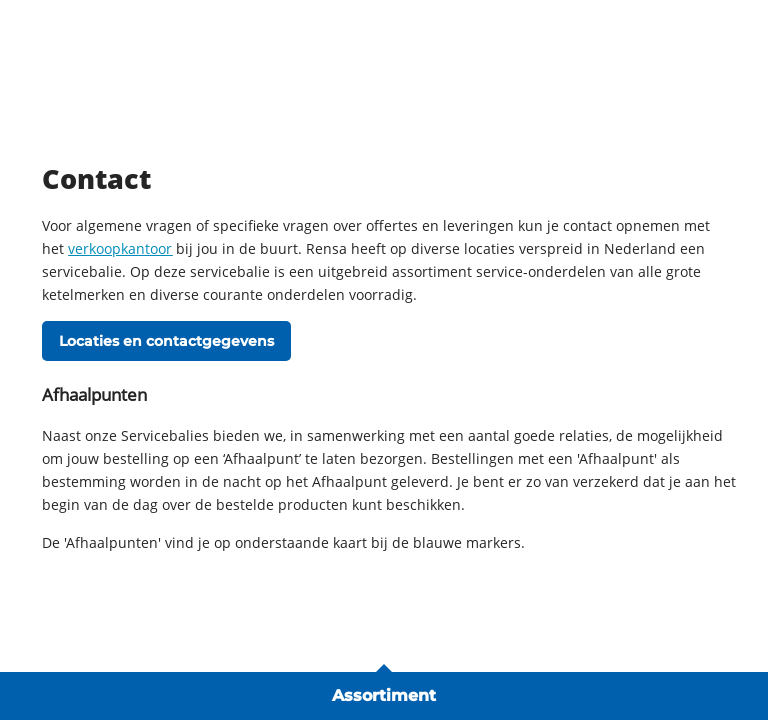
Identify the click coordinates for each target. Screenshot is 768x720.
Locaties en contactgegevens (166, 341)
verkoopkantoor (120, 248)
